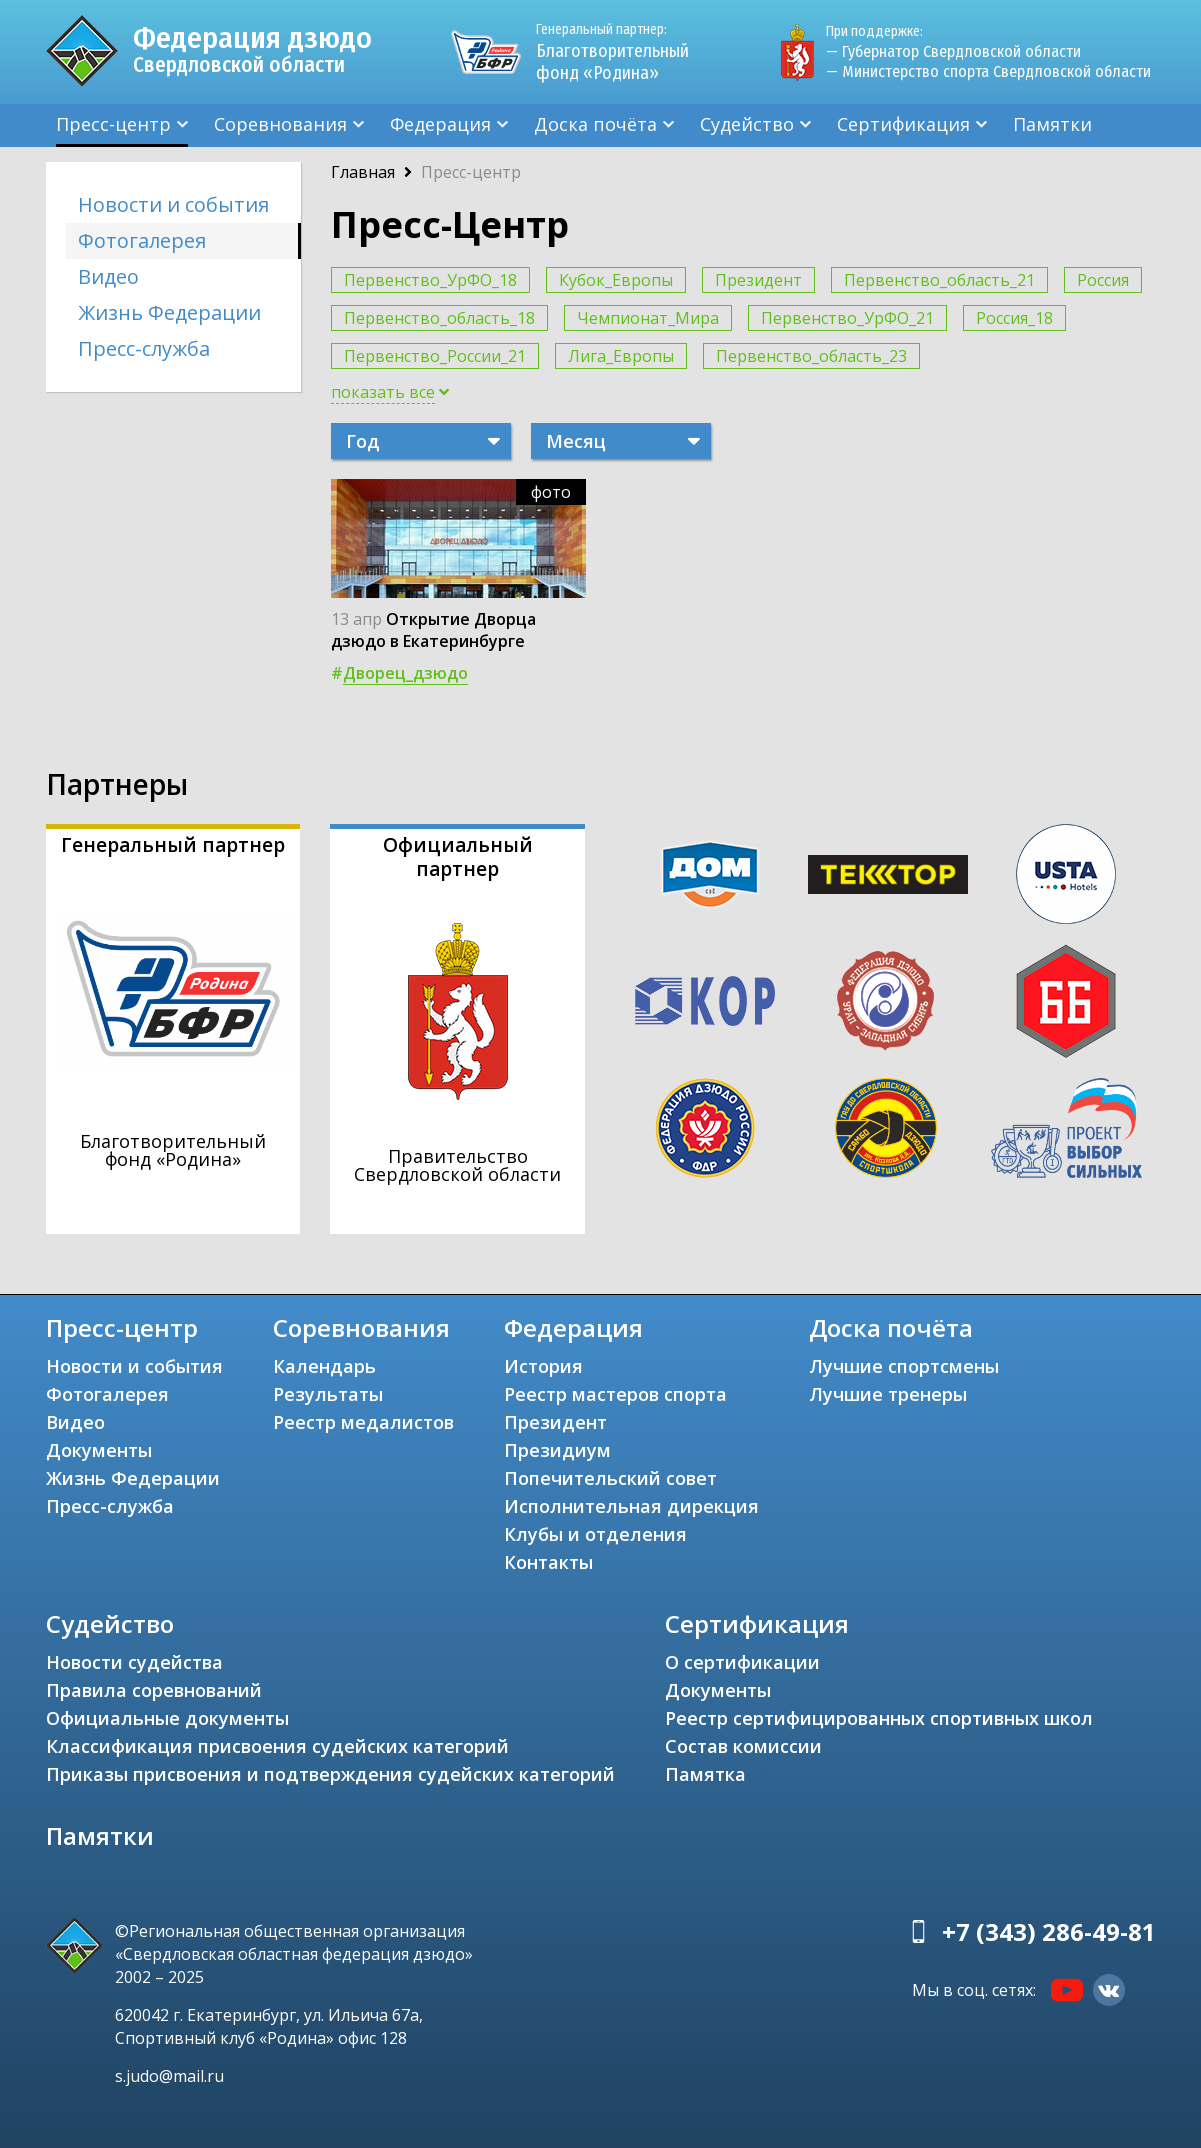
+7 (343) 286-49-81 (1049, 1931)
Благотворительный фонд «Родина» (621, 52)
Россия (1103, 280)
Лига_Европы (621, 356)
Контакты (548, 1562)
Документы (99, 1450)
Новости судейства (134, 1662)
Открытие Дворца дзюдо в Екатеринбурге (433, 630)
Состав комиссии (743, 1746)
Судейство (747, 124)
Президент (758, 280)
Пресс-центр (113, 124)
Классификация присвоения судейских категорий (277, 1746)
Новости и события (173, 204)
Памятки (1052, 124)
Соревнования (280, 124)
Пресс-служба (144, 348)
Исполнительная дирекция (631, 1506)
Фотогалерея (142, 240)
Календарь (324, 1366)
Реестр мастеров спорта (615, 1394)
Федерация (440, 124)
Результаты (328, 1394)
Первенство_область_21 (939, 280)
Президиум (557, 1450)
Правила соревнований (154, 1690)
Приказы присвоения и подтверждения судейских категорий (330, 1774)
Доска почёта (595, 124)
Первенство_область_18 (439, 318)
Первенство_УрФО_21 (847, 318)
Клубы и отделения (595, 1534)
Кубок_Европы (616, 280)
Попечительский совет (610, 1478)
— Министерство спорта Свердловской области (988, 71)
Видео (108, 276)
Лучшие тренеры (888, 1394)
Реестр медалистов (363, 1422)
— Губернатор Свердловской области (953, 51)
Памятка (705, 1774)
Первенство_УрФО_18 (430, 280)
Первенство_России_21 (435, 356)
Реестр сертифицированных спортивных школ (879, 1718)
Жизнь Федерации (169, 312)
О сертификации (742, 1662)
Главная (363, 172)
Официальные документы (167, 1718)
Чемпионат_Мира (648, 318)
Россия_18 (1014, 318)
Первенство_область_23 (811, 356)
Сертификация (903, 124)
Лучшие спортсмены (904, 1366)
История (543, 1366)
